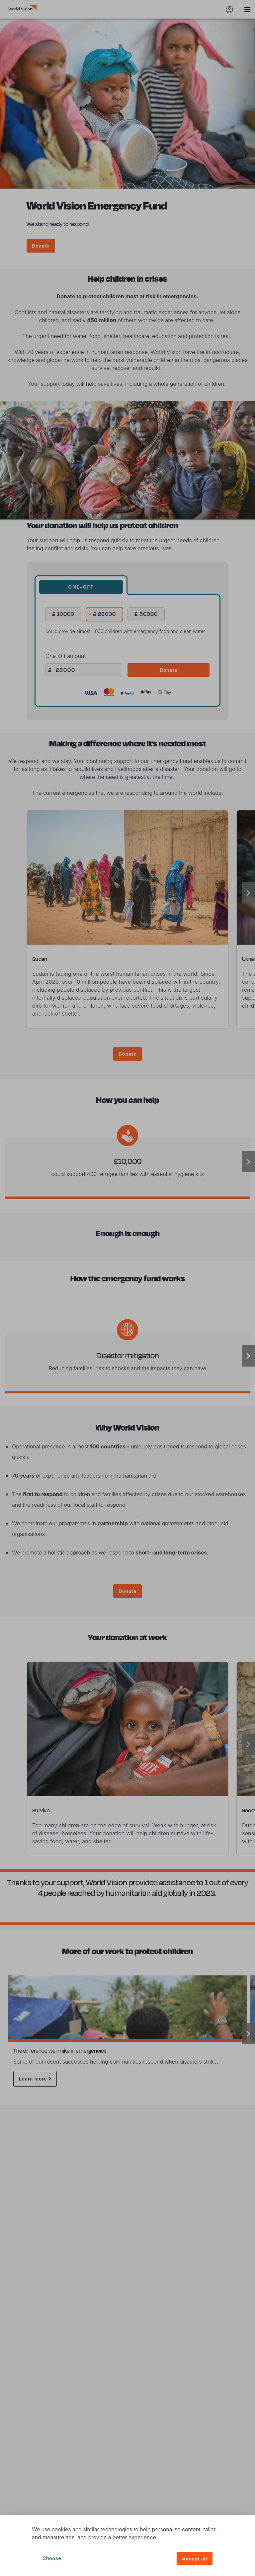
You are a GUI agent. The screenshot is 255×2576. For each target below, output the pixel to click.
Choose (51, 2558)
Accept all (194, 2558)
